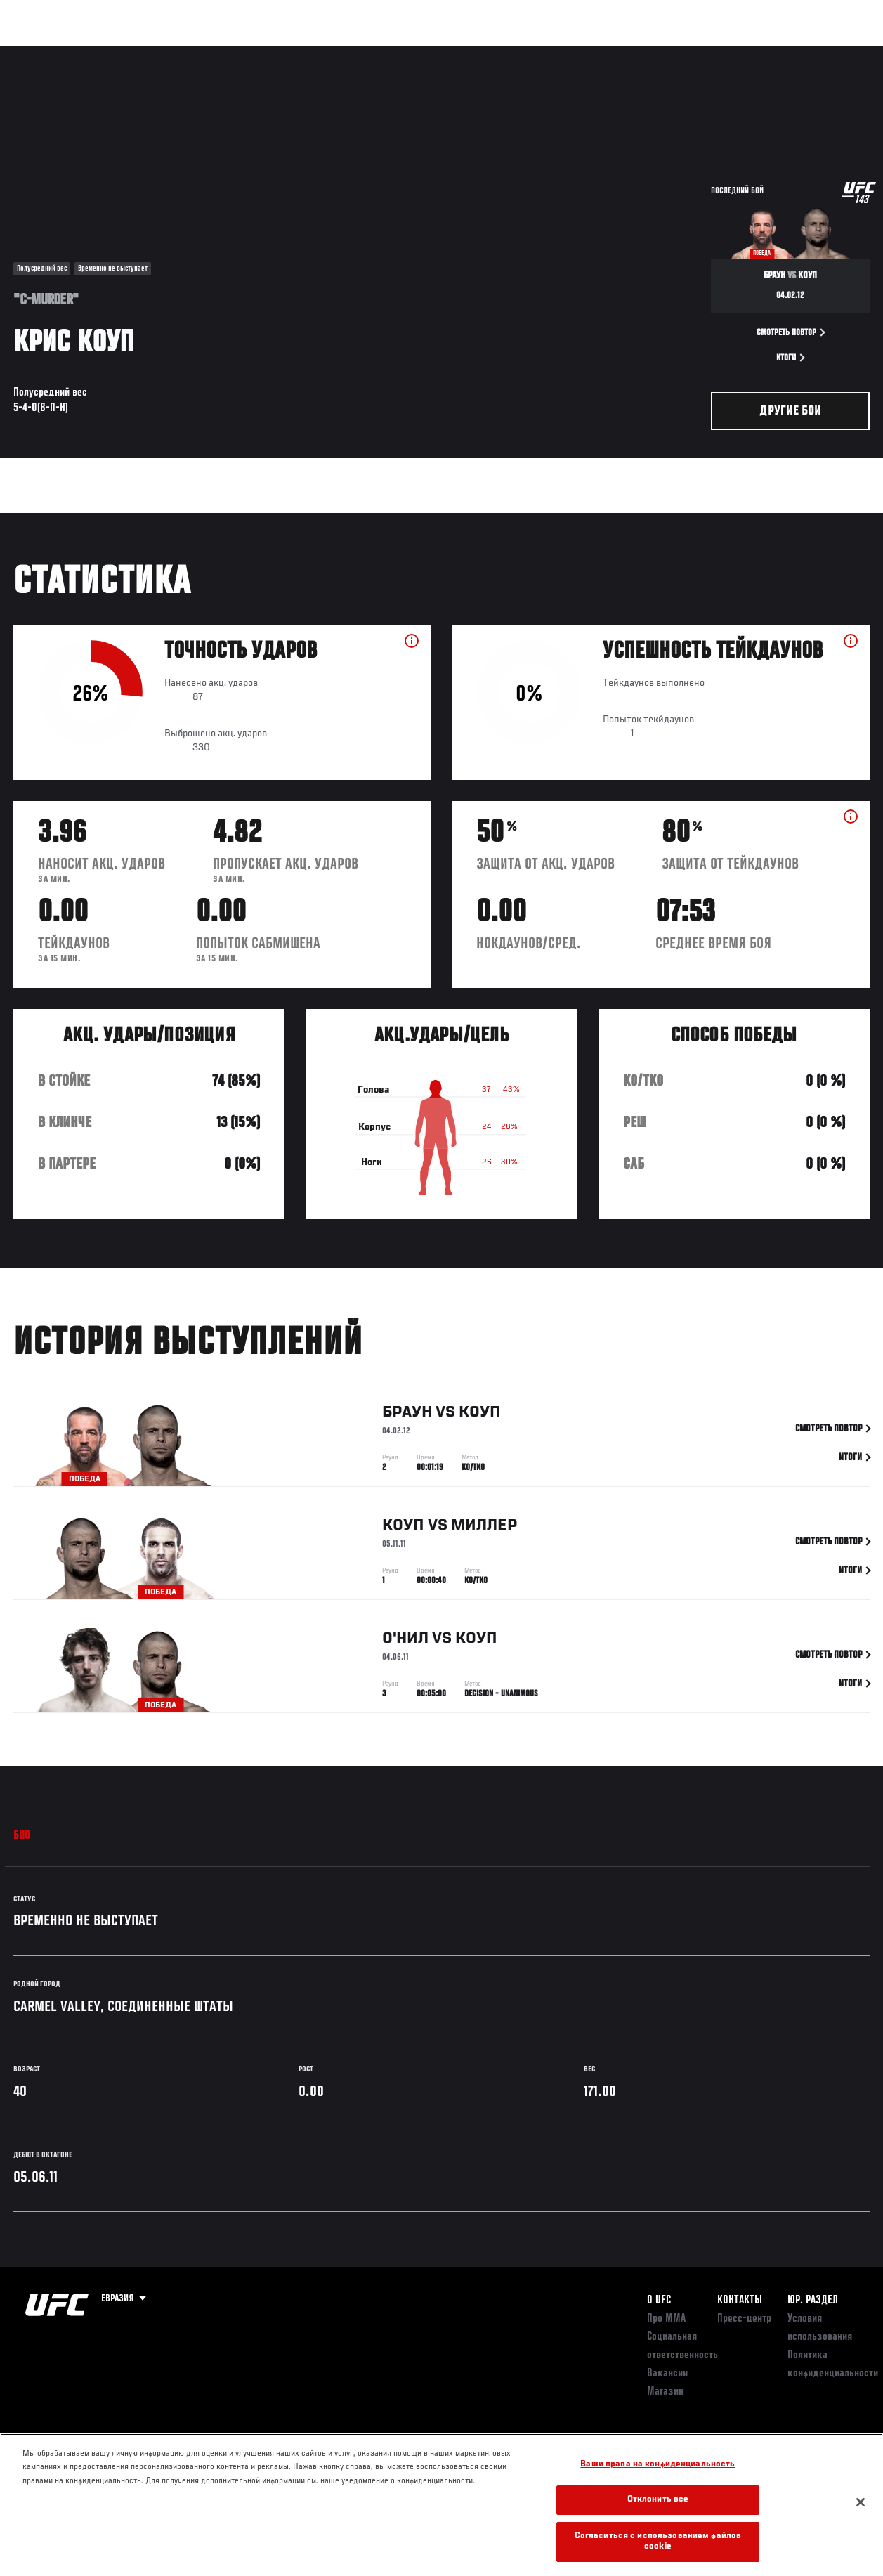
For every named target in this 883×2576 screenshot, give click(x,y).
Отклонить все (658, 2499)
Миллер (484, 1528)
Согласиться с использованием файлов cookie (658, 2542)
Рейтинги (104, 53)
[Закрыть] (860, 2502)
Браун (407, 1415)
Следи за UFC (730, 53)
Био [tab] (22, 1836)
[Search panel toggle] (837, 53)
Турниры (42, 53)
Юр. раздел (812, 2300)
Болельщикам (649, 53)
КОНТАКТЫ (739, 2300)
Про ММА (666, 2318)
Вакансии (667, 2373)
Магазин (800, 53)
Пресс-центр (744, 2318)
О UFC (659, 2300)
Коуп (480, 1415)
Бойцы (163, 53)
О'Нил (405, 1641)
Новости (222, 53)
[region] (441, 2504)
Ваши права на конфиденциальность (657, 2464)
